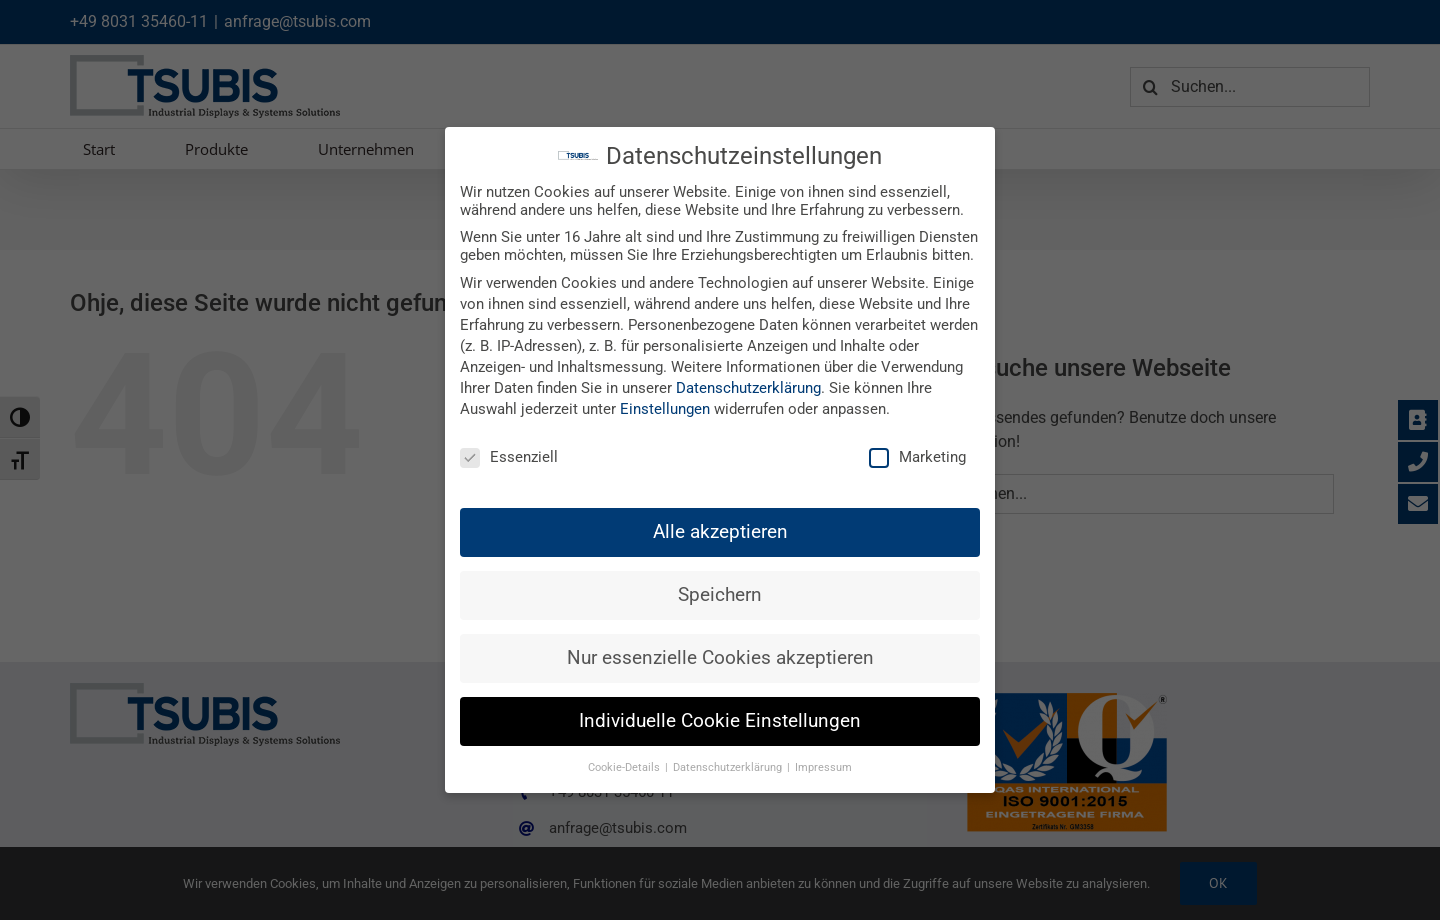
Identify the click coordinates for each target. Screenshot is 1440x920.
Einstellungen (665, 409)
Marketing (917, 457)
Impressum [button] (823, 767)
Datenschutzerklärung (748, 388)
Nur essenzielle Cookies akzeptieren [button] (720, 658)
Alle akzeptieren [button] (720, 531)
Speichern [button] (720, 595)
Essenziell (509, 457)
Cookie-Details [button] (625, 767)
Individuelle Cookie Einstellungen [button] (720, 721)
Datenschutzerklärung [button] (729, 767)
